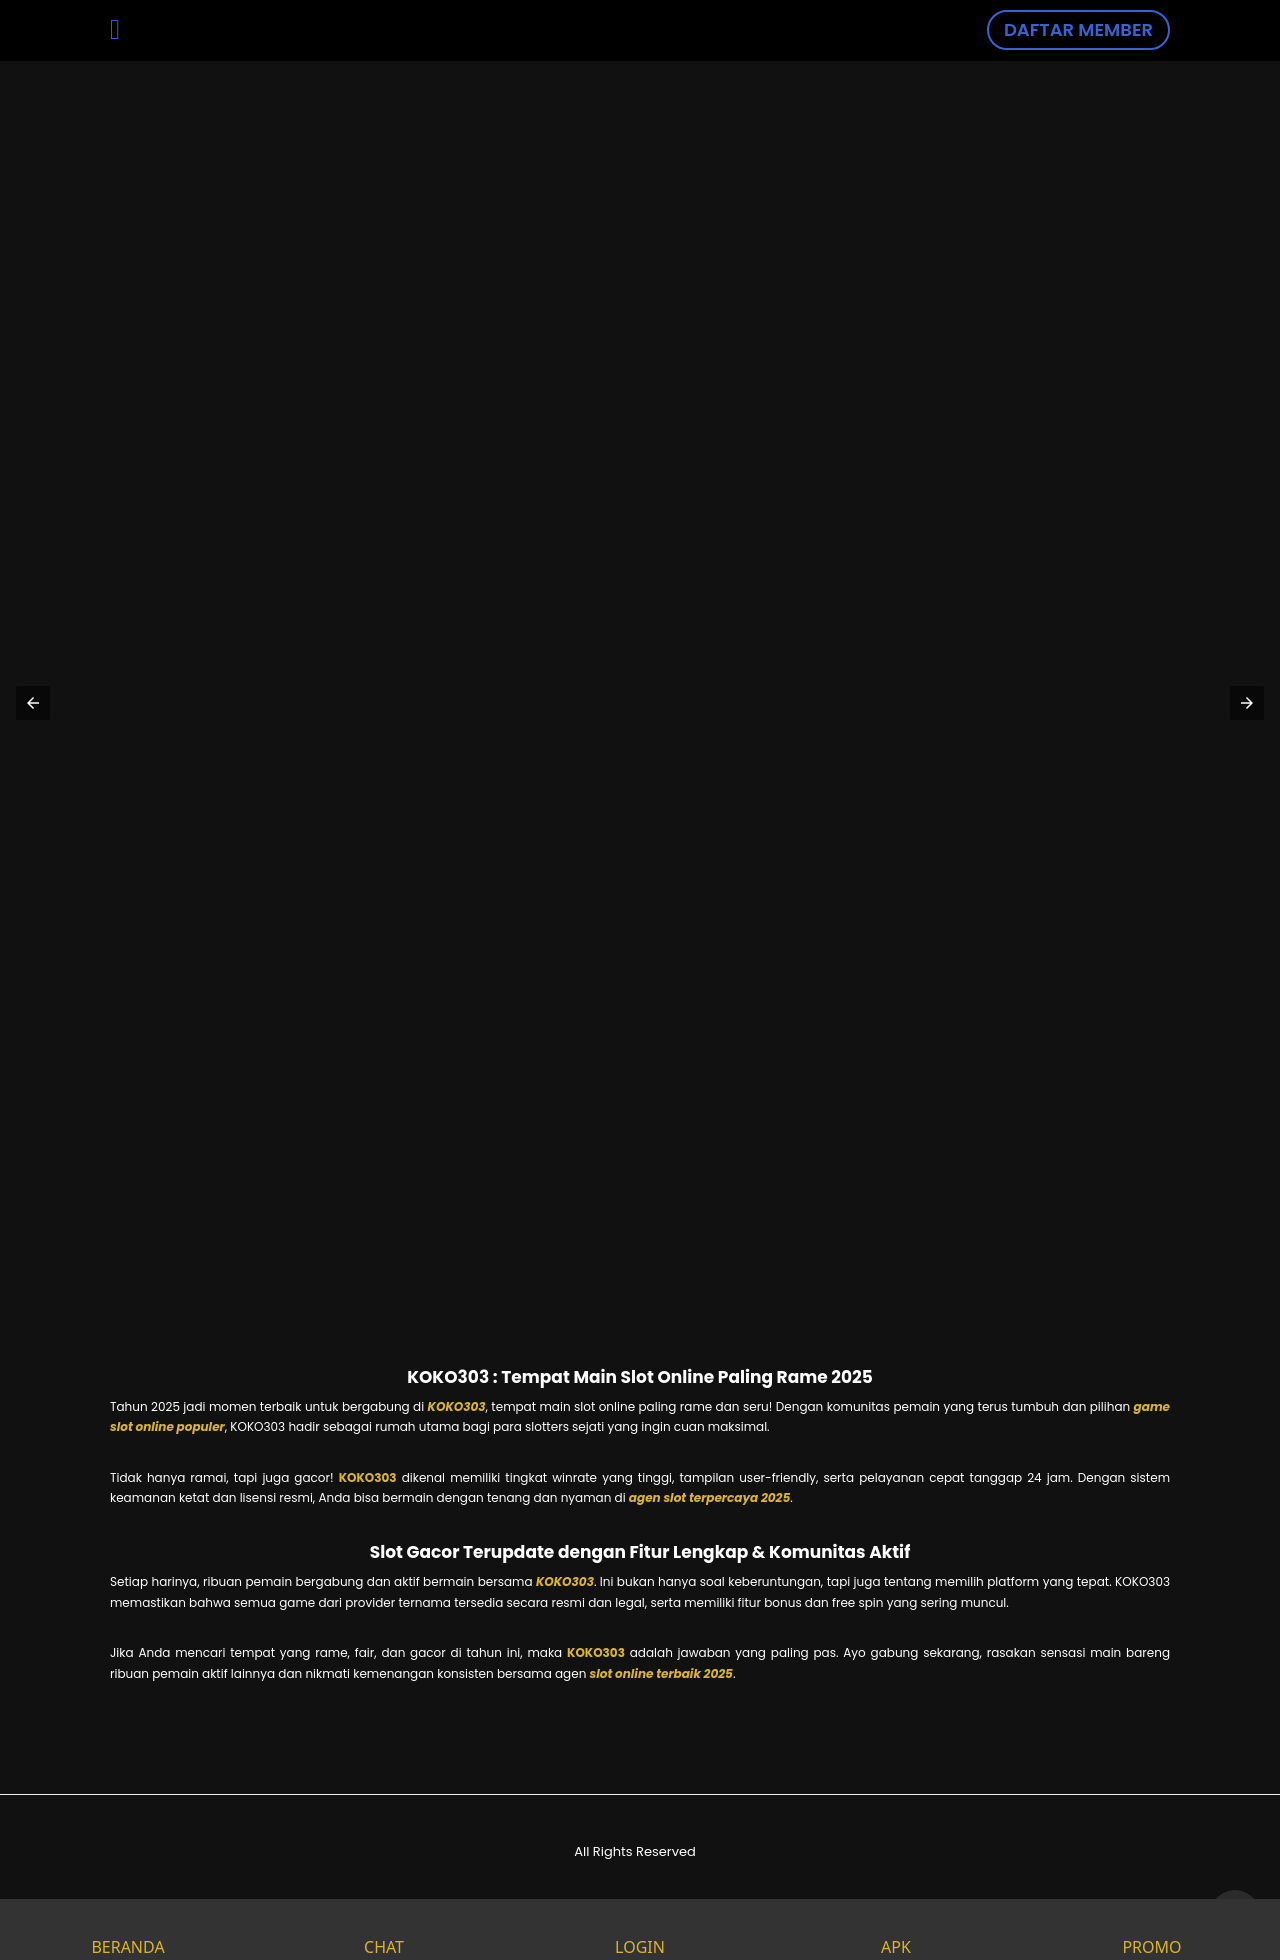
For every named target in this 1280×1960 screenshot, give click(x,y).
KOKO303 (457, 1406)
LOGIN (640, 1929)
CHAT (384, 1929)
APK (896, 1929)
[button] (33, 703)
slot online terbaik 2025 (661, 1673)
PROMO (1151, 1929)
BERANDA (127, 1929)
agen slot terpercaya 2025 (709, 1497)
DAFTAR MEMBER (1078, 29)
